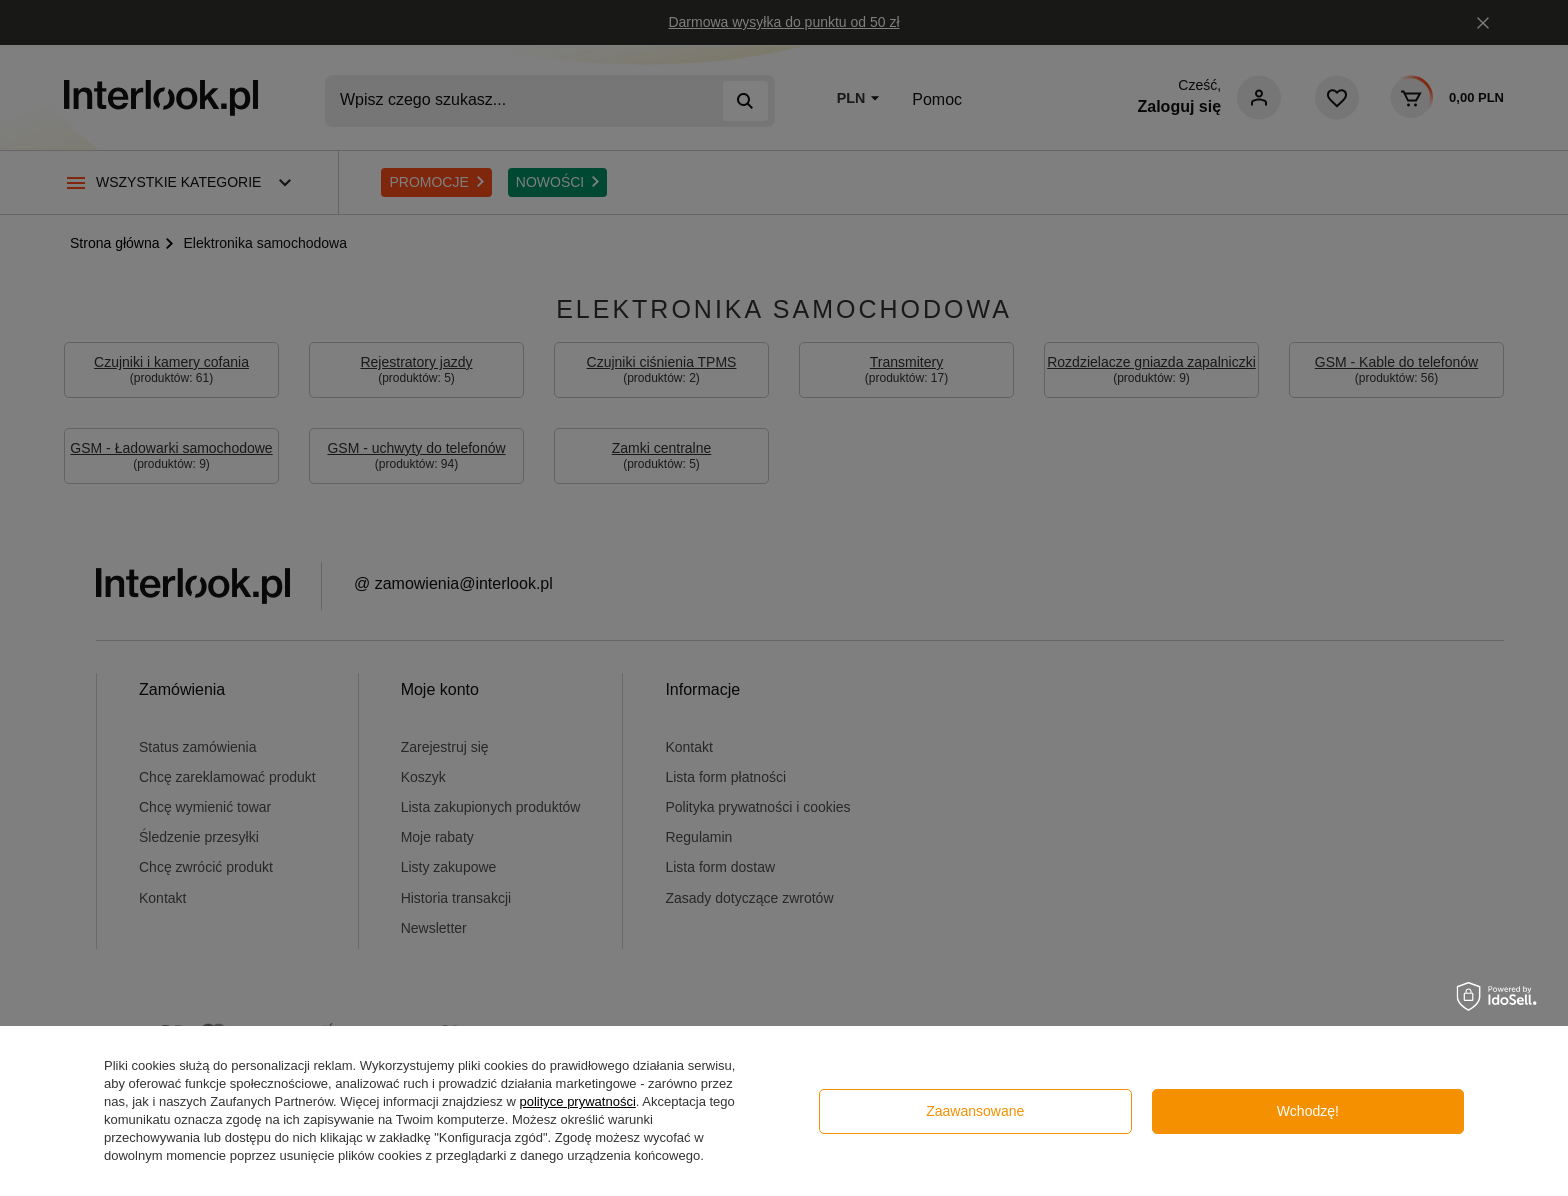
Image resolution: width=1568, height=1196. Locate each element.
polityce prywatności (577, 1101)
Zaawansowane (975, 1111)
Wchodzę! (1308, 1111)
